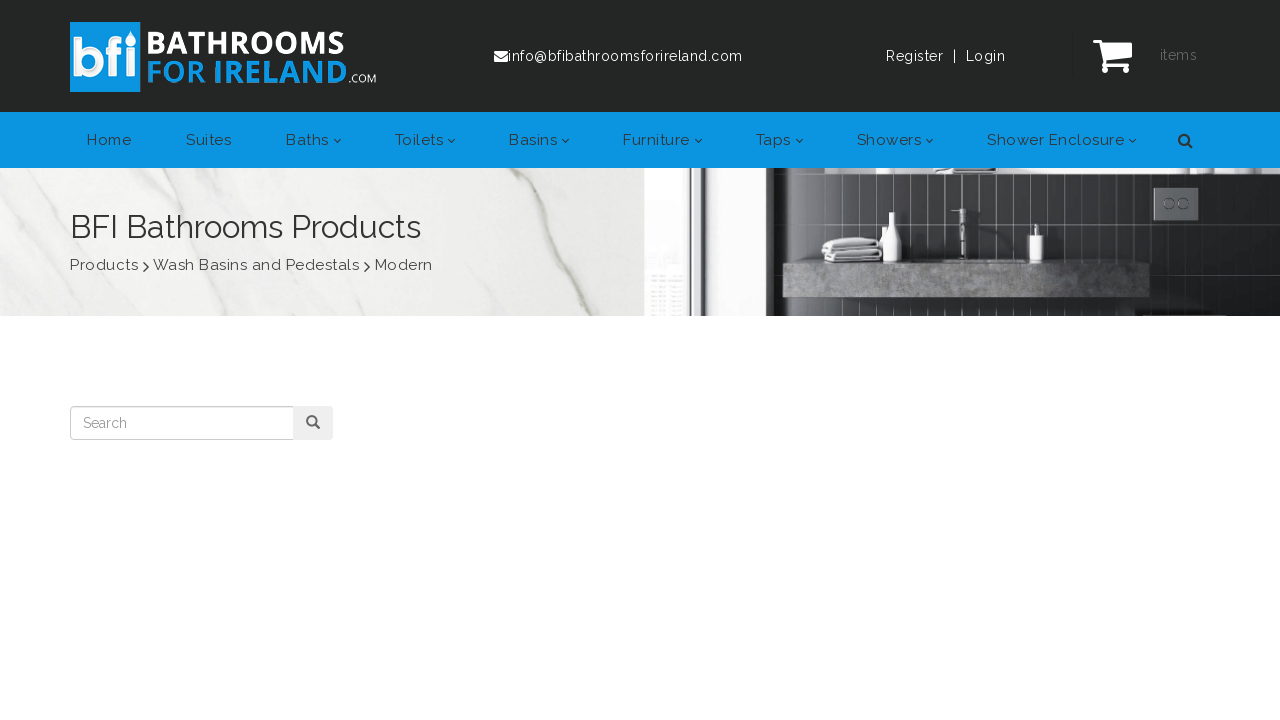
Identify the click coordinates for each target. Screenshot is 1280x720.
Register (914, 56)
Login (986, 56)
